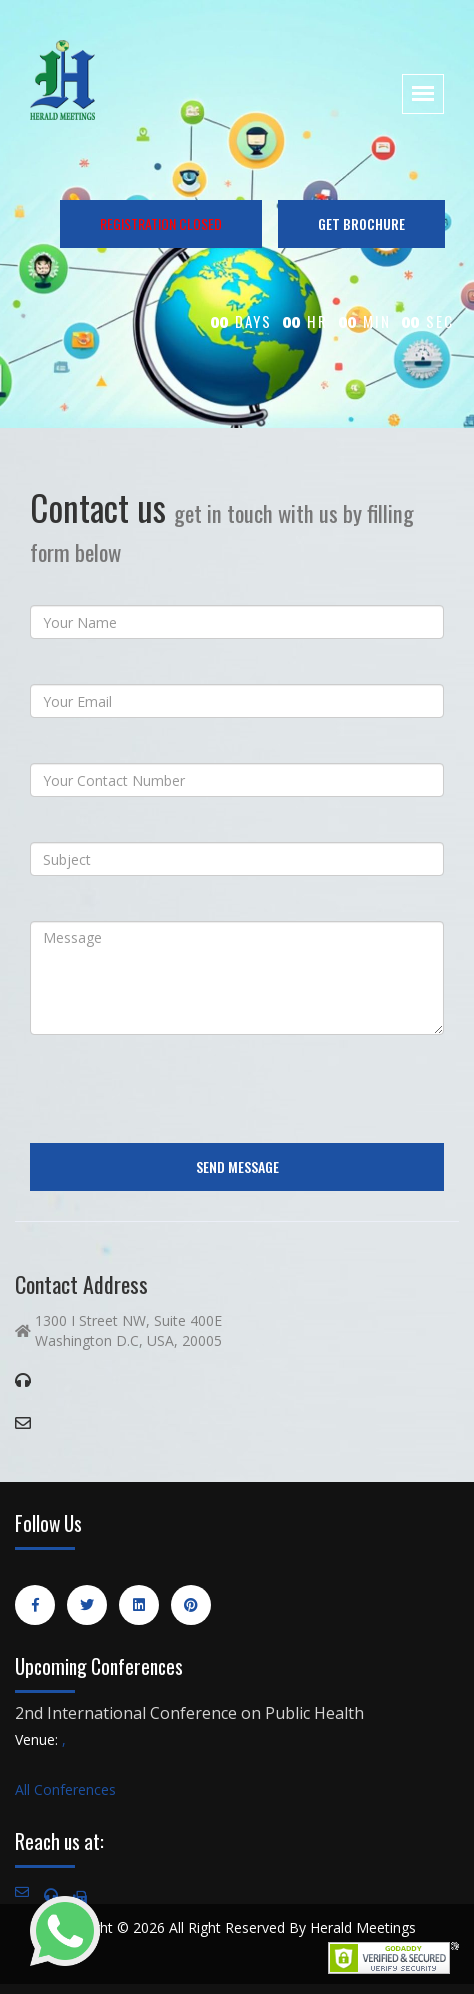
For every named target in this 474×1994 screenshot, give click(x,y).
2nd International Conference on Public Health (189, 1713)
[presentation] (182, 1089)
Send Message (237, 1166)
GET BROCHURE (361, 223)
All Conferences (65, 1789)
